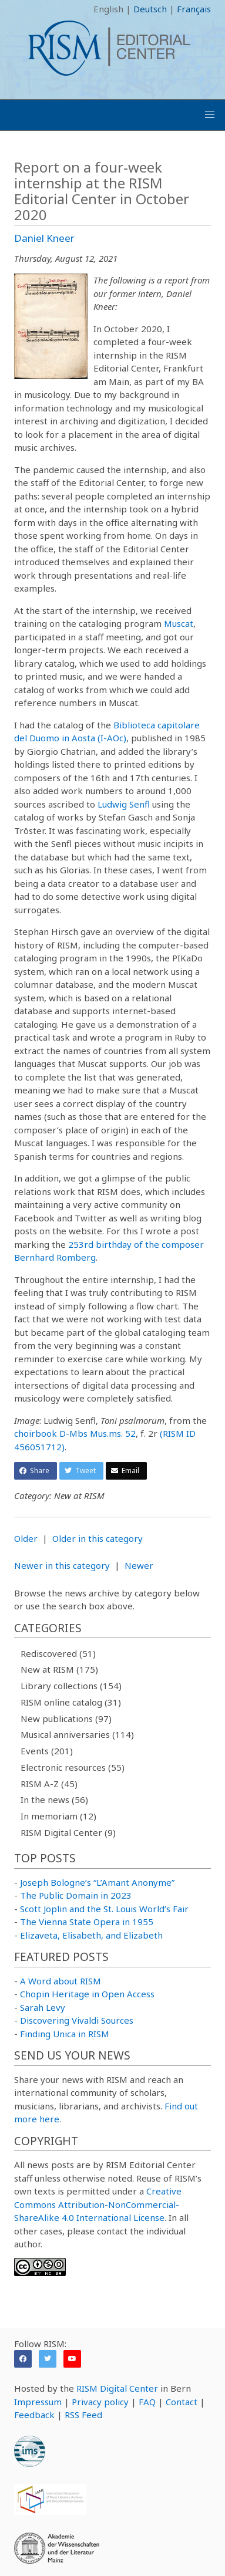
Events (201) (47, 1751)
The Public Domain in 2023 (76, 1895)
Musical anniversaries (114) (77, 1734)
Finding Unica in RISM (64, 2034)
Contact (181, 2402)
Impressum (38, 2402)
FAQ (147, 2402)
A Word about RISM (60, 1981)
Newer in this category (62, 1565)
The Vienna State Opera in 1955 (86, 1921)
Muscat (178, 623)
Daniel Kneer (44, 238)
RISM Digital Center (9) (68, 1832)
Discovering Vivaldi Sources (76, 2020)
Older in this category (97, 1538)
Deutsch (150, 9)
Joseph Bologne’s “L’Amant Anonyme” (97, 1882)
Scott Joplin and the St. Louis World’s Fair (104, 1909)
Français (194, 9)
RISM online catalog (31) (71, 1702)
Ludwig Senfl (124, 804)
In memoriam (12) (58, 1816)
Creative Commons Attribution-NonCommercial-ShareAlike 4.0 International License (98, 2204)
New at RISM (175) (59, 1669)
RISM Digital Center (117, 2388)
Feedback (34, 2414)
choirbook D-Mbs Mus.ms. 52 (75, 1433)
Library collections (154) (71, 1686)
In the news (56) (54, 1799)
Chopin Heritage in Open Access (87, 1994)
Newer (139, 1565)
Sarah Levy (42, 2007)
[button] (209, 115)
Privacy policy (100, 2402)
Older (26, 1538)
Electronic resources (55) (73, 1767)
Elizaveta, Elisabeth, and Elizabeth (91, 1935)
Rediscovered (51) (58, 1653)
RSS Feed (83, 2414)
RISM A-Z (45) (49, 1784)
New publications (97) (66, 1718)
